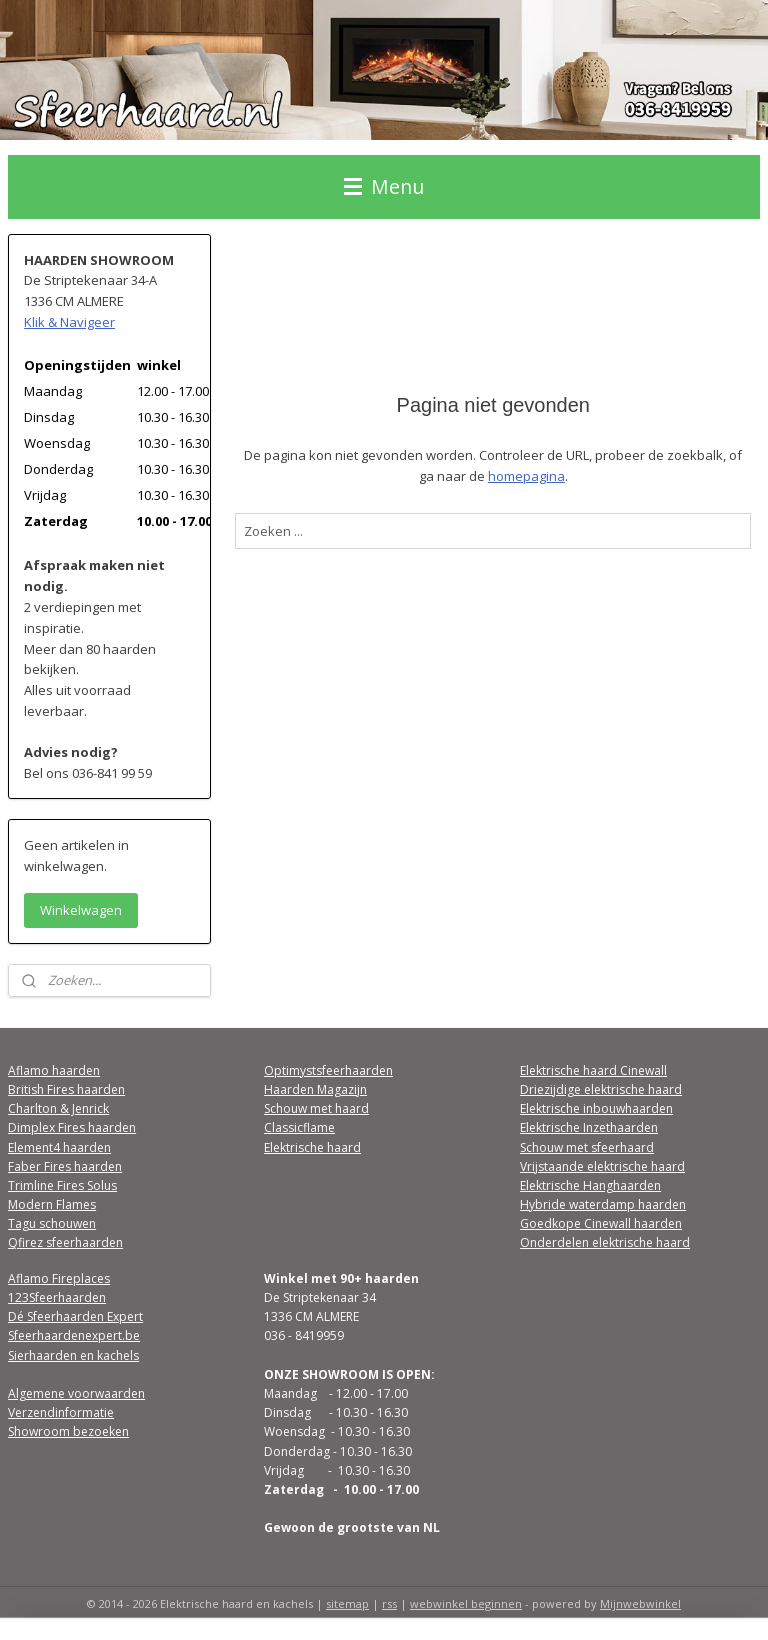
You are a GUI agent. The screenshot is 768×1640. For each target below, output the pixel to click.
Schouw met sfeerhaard (587, 1147)
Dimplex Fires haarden (72, 1127)
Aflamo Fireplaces (59, 1278)
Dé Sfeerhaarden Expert (75, 1316)
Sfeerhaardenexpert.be (74, 1335)
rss (389, 1603)
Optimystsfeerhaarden (328, 1070)
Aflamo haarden (54, 1070)
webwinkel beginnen (466, 1603)
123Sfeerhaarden (57, 1297)
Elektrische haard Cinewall (593, 1070)
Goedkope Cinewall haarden (601, 1223)
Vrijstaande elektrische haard (602, 1166)
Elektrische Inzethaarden (589, 1127)
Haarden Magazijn (315, 1089)
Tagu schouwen (52, 1223)
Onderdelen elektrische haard (605, 1242)
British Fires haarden (66, 1089)
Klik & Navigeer (69, 322)
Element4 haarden (59, 1147)
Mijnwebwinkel (640, 1603)
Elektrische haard (312, 1147)
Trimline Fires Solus (62, 1185)
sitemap (347, 1603)
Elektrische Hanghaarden (590, 1185)
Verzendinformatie (61, 1412)
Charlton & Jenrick (58, 1108)
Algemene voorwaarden (76, 1393)
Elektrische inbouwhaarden (596, 1108)
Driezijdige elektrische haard (601, 1089)
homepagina (526, 475)
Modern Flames (52, 1204)
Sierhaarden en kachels (73, 1355)
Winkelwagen (81, 910)
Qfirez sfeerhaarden (65, 1242)
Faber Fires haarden (65, 1166)
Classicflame (299, 1127)
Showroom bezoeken (68, 1431)
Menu (384, 186)
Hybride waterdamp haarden (603, 1204)
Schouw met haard (316, 1108)
